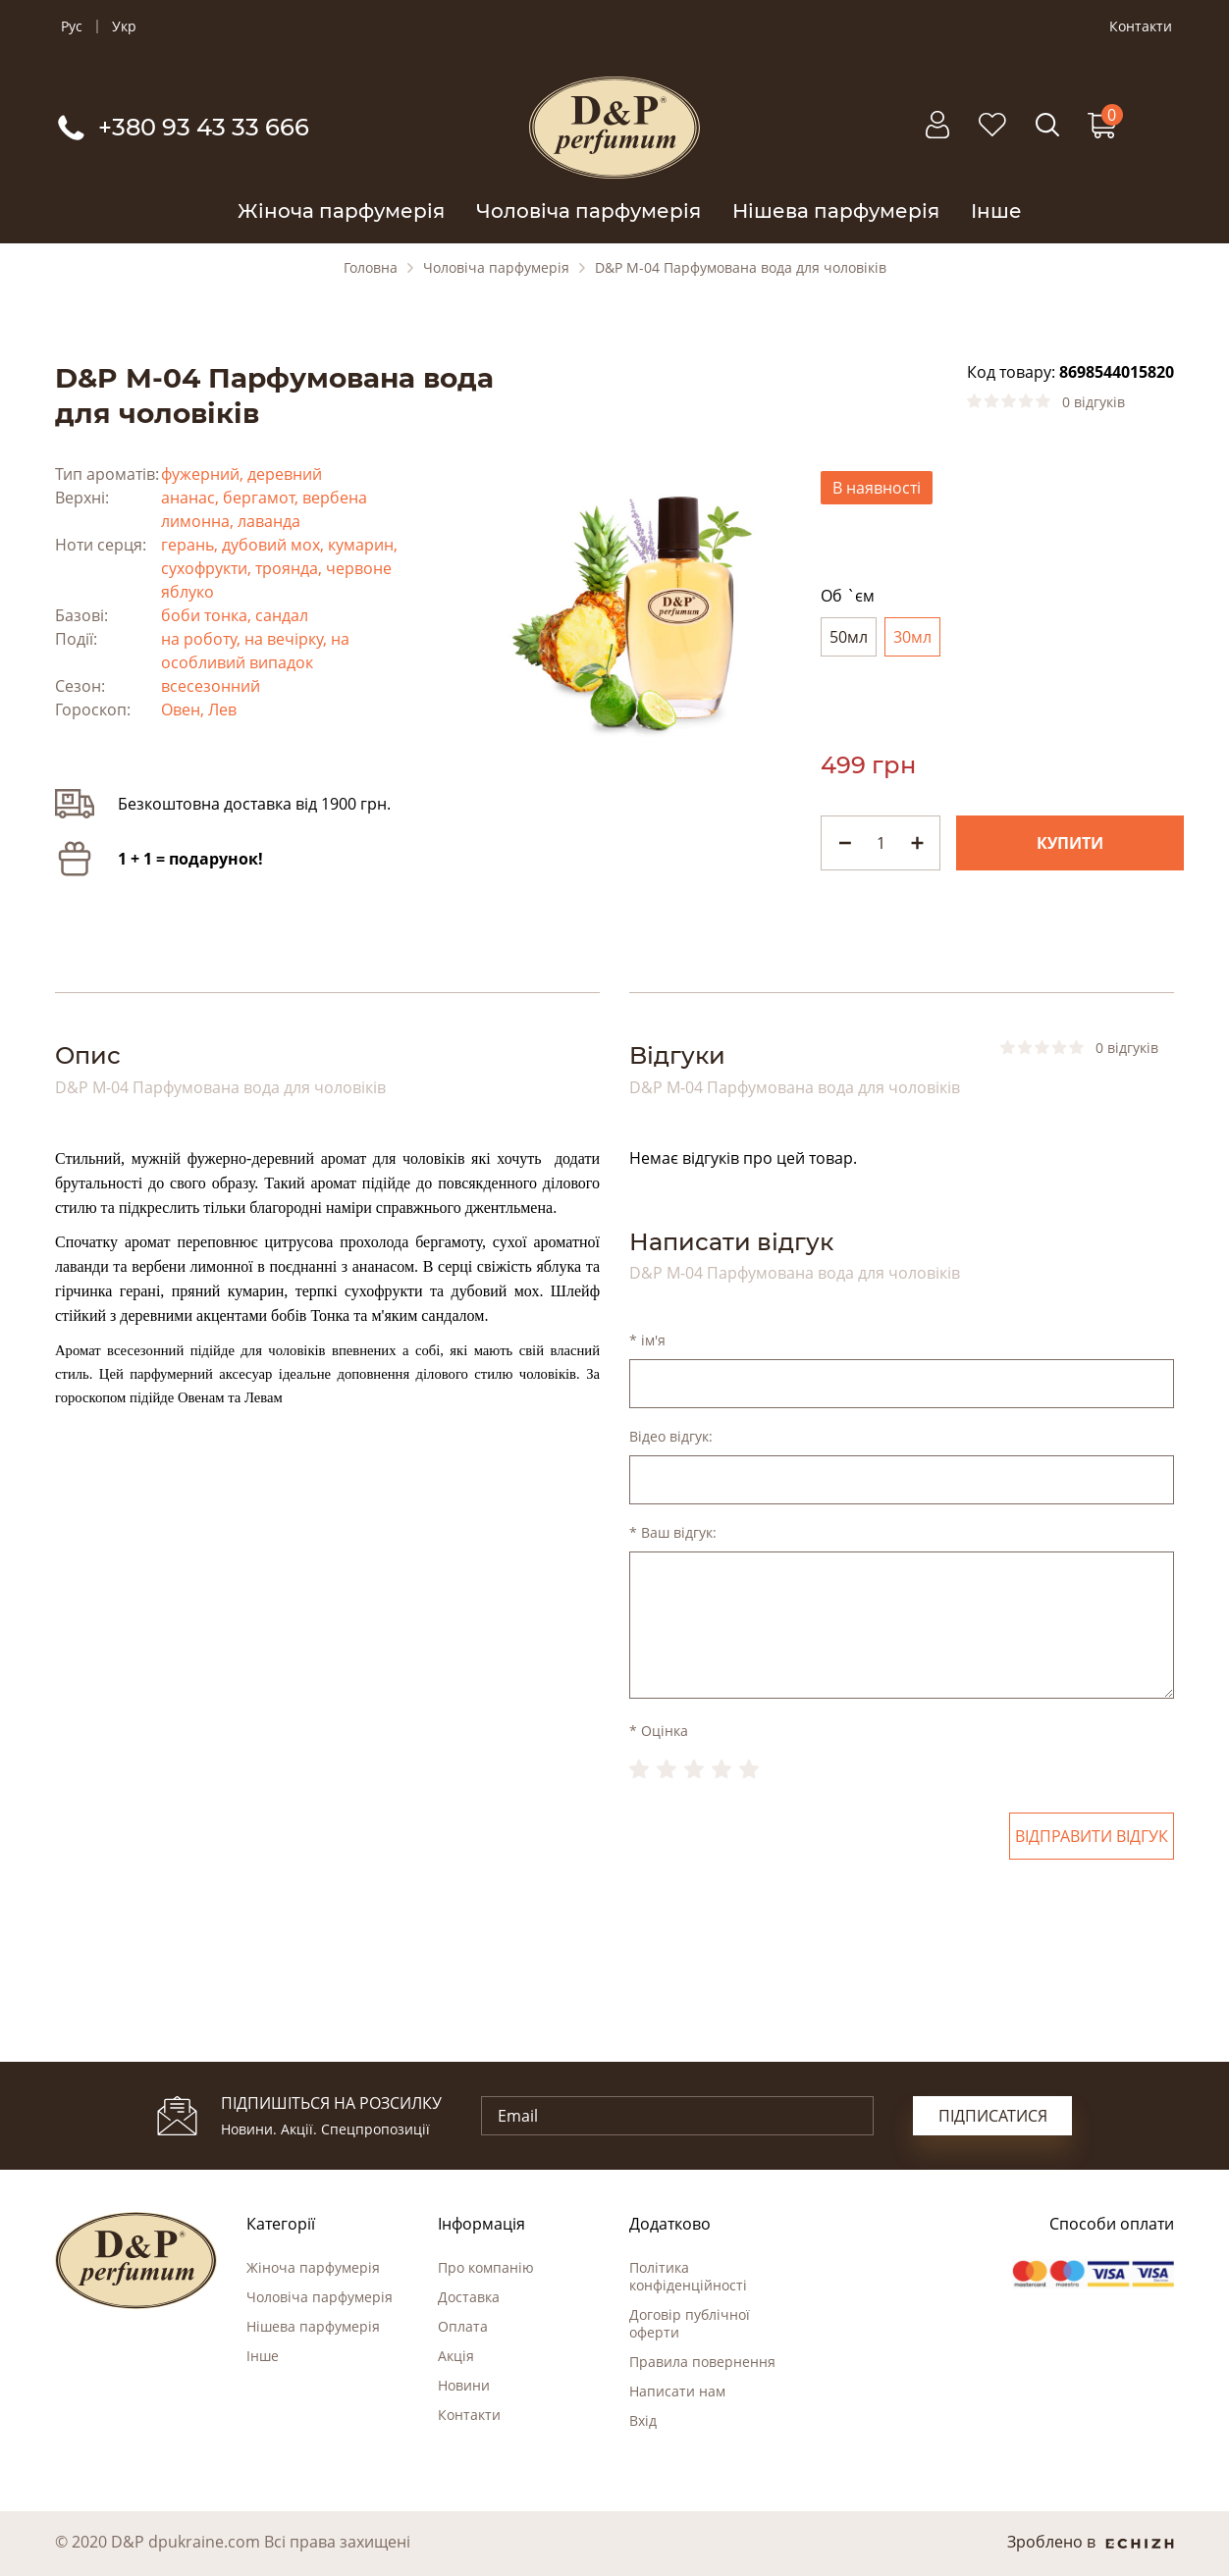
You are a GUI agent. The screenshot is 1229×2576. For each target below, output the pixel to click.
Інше (996, 211)
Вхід (643, 2420)
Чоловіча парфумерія (588, 211)
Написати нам (677, 2391)
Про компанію (486, 2267)
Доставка (469, 2296)
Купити (1070, 843)
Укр (124, 26)
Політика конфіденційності (688, 2276)
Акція (456, 2355)
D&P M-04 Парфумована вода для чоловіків (740, 268)
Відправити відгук (1091, 1836)
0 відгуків (1093, 402)
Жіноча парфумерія (341, 211)
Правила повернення (702, 2361)
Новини (464, 2385)
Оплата (463, 2326)
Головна (371, 268)
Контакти (1140, 26)
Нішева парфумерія (835, 211)
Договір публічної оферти (689, 2323)
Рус (71, 26)
